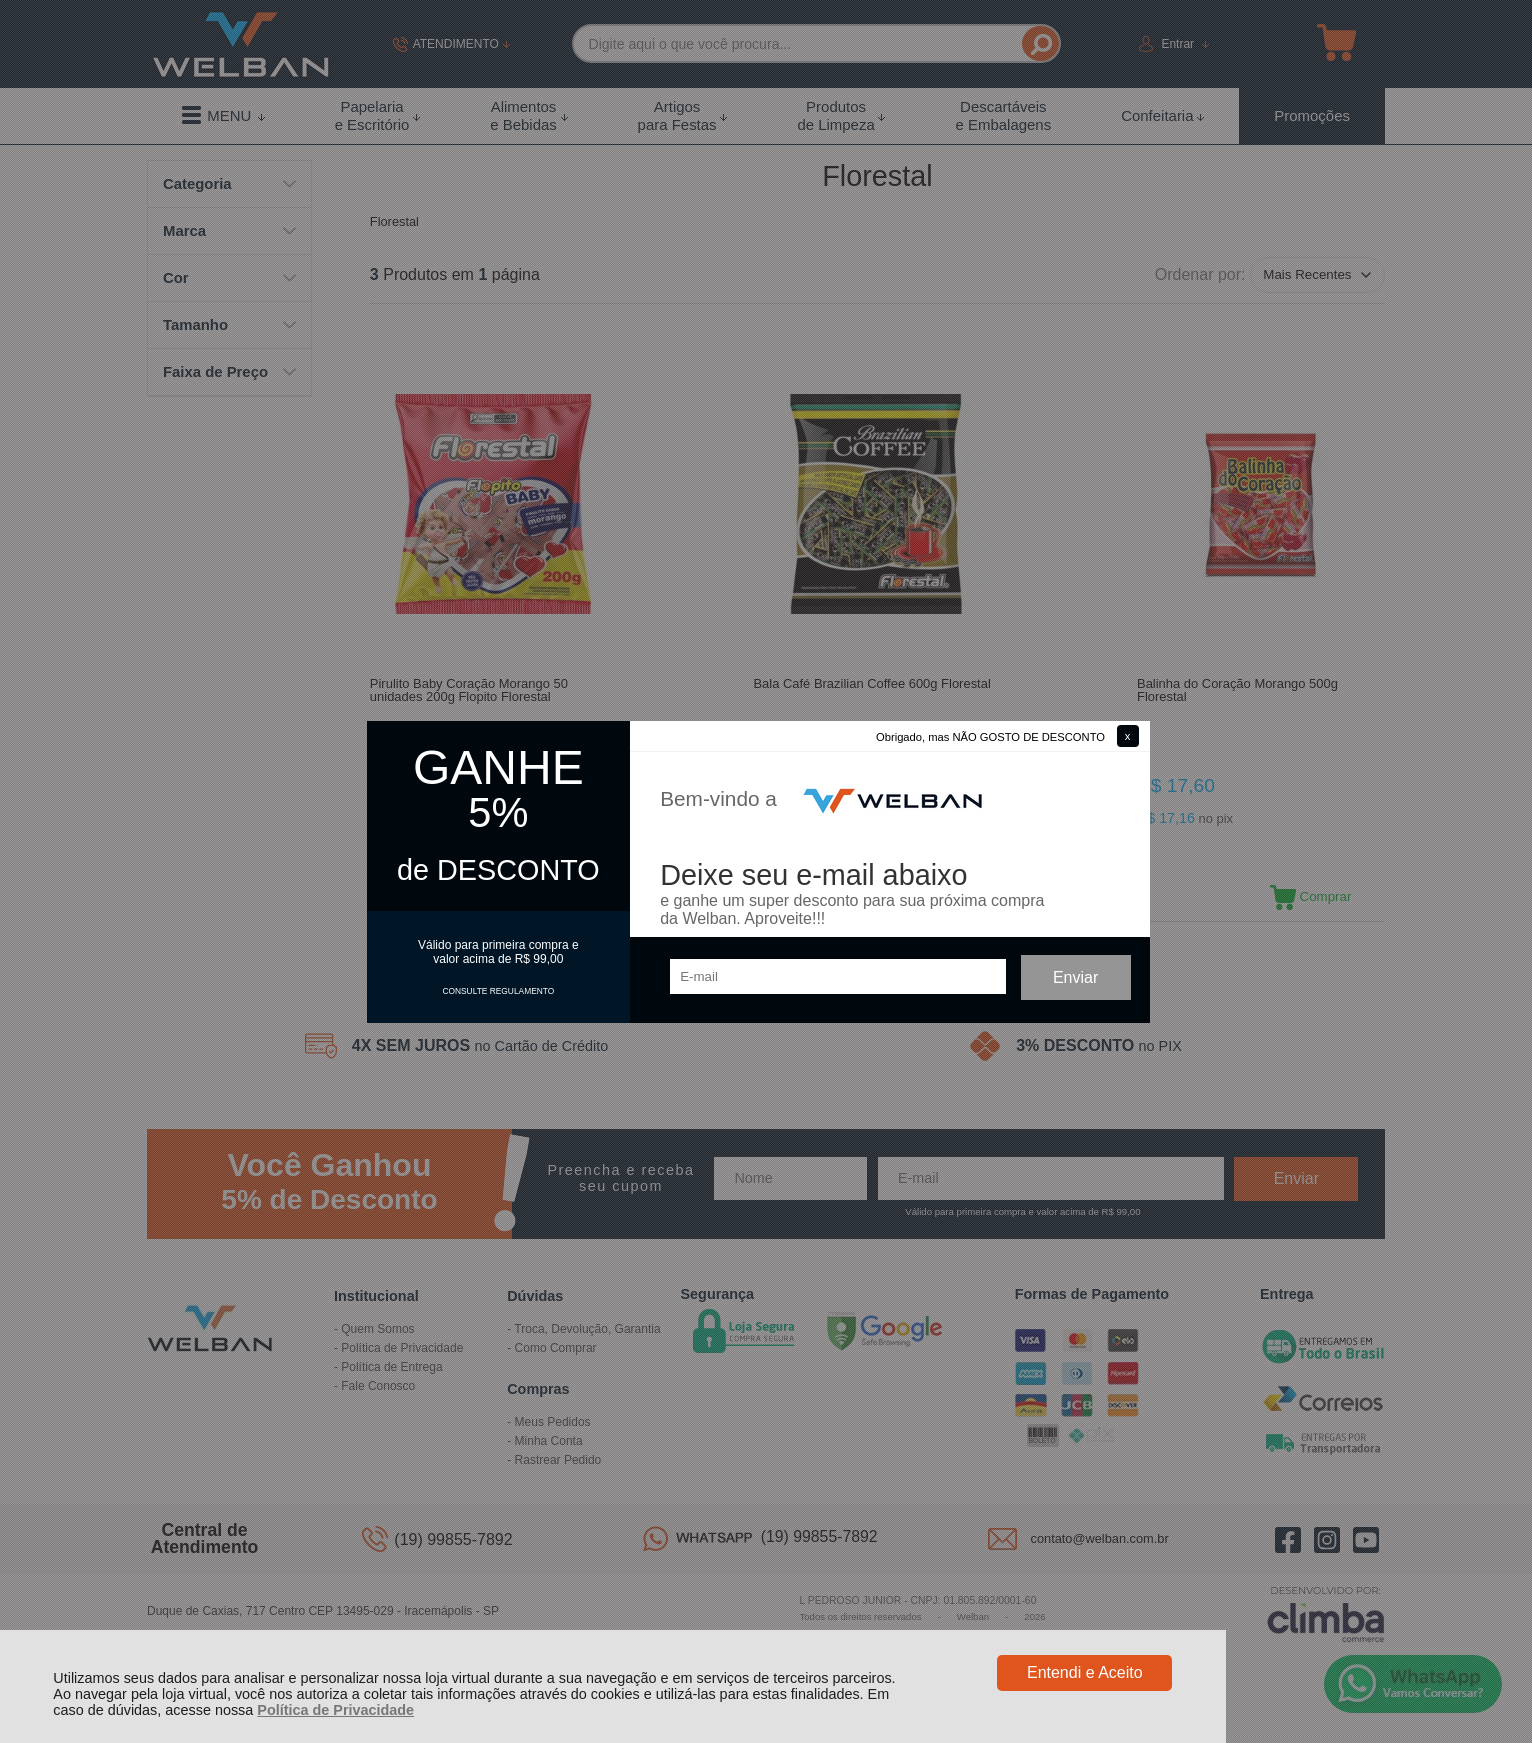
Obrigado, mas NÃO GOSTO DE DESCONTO (990, 737)
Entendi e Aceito (1085, 1672)
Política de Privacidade (335, 1710)
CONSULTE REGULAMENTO (498, 991)
